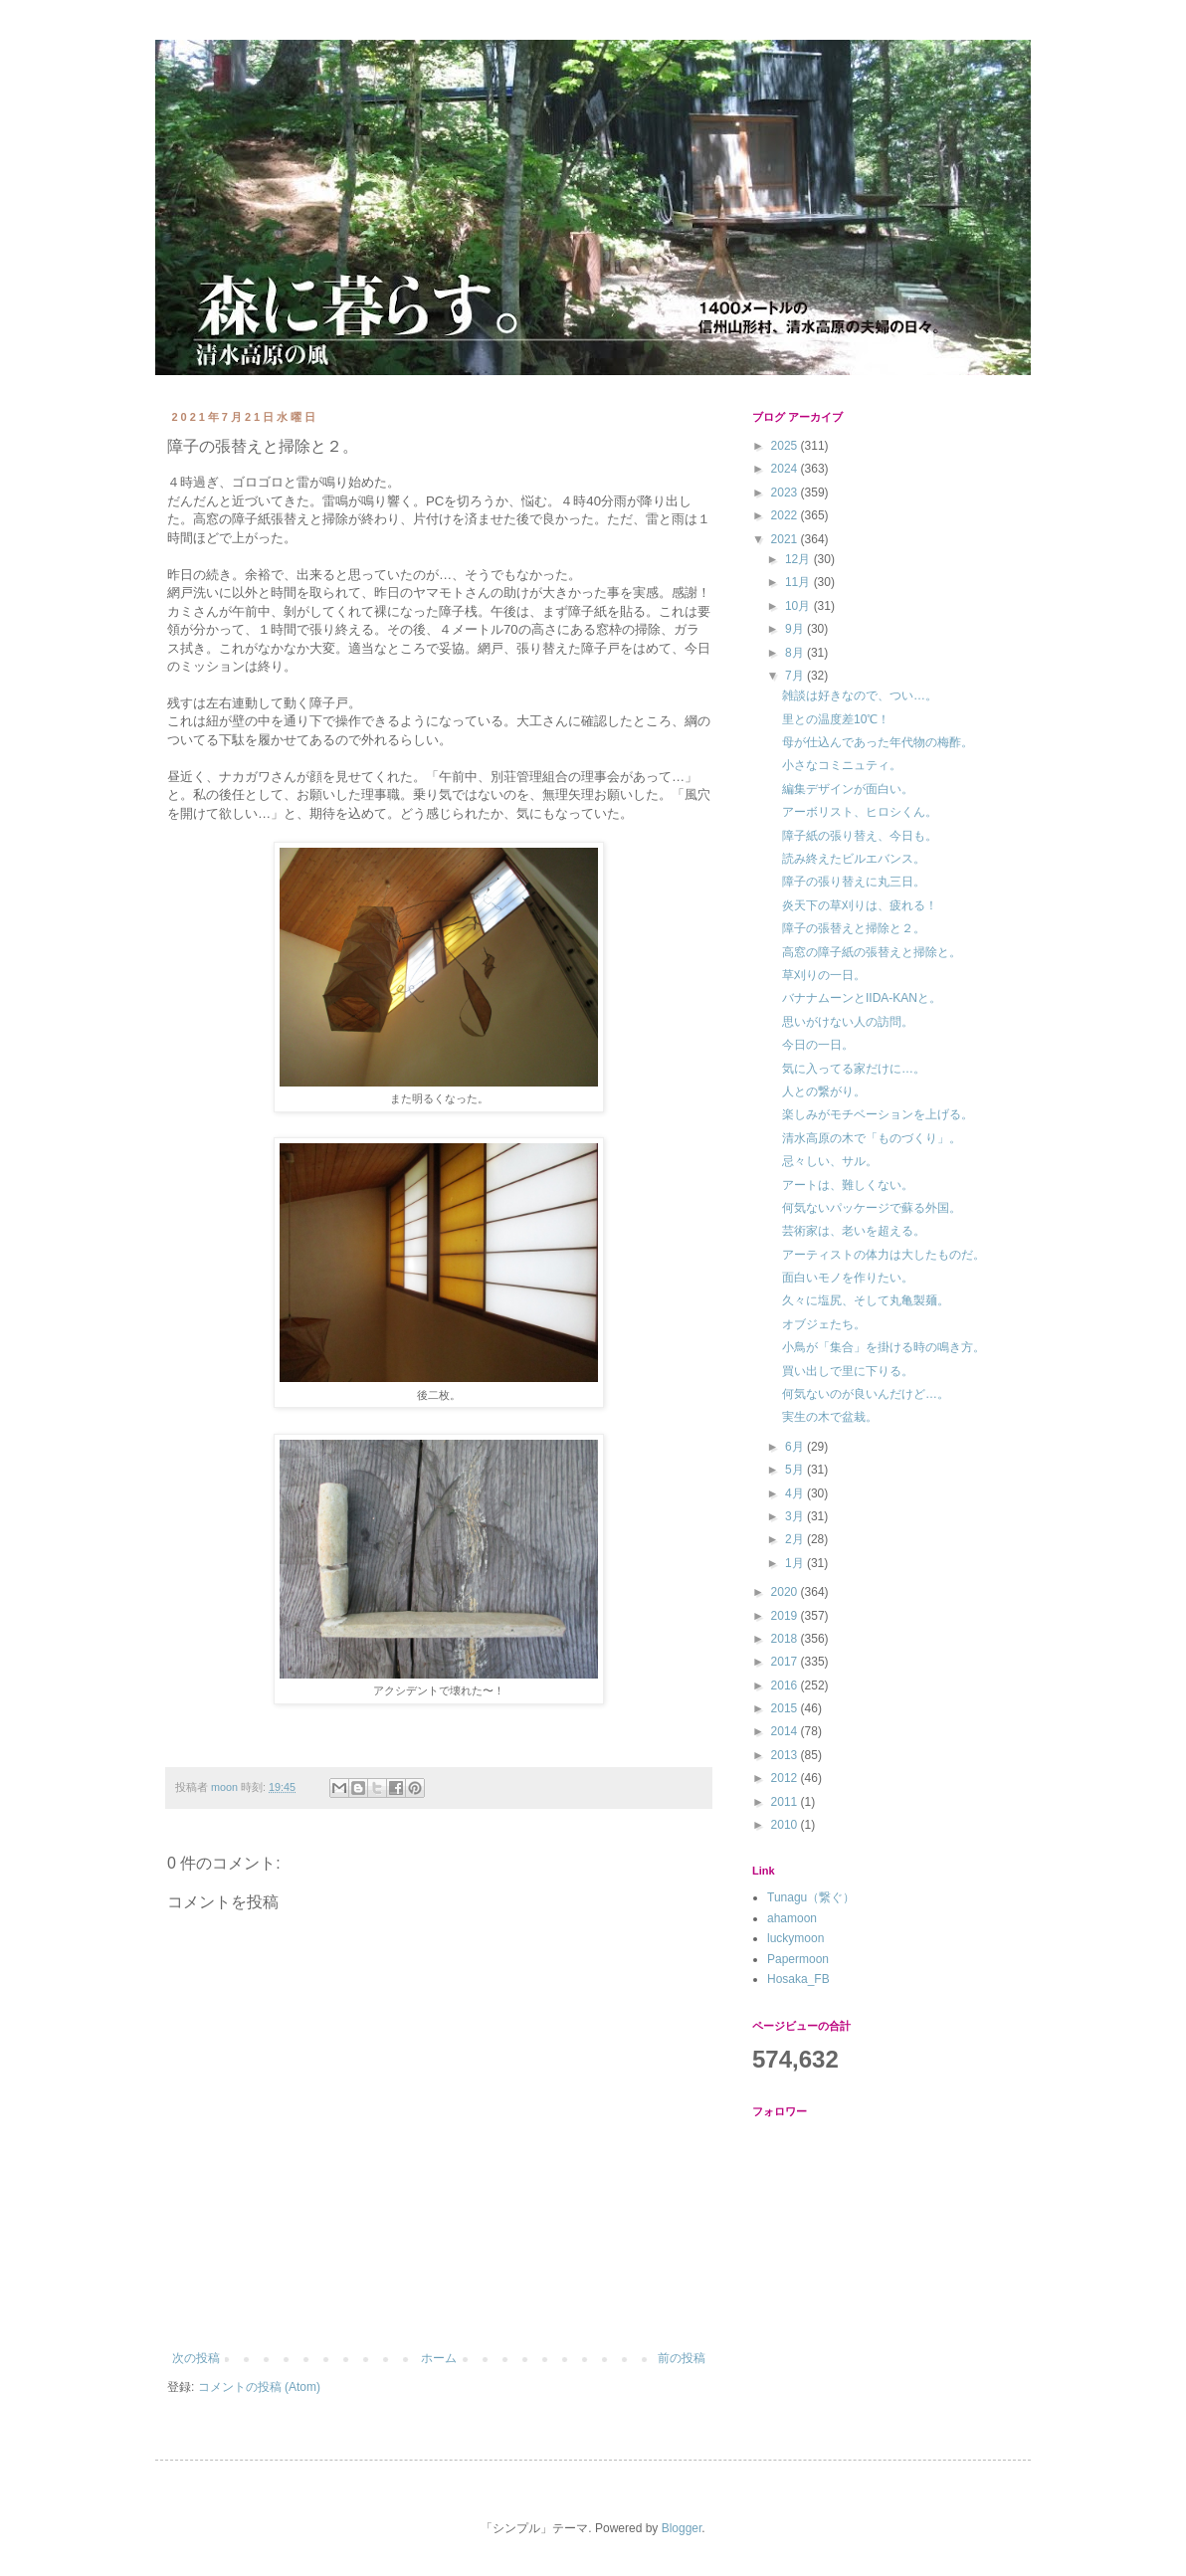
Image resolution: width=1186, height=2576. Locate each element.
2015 (786, 1708)
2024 (786, 469)
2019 (786, 1616)
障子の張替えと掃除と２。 (853, 928)
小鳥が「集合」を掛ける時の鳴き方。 (883, 1347)
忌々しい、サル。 (830, 1161)
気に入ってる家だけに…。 (853, 1069)
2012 (786, 1778)
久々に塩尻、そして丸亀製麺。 (865, 1300)
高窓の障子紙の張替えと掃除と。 (871, 952)
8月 (796, 653)
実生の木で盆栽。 (830, 1417)
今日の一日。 (818, 1045)
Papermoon (798, 1959)
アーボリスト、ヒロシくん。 (859, 812)
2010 (786, 1825)
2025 (786, 446)
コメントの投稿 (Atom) (259, 2387)
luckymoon (795, 1938)
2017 (786, 1662)
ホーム (439, 2358)
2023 (786, 492)
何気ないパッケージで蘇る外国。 (871, 1208)
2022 (786, 515)
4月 (796, 1493)
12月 (799, 559)
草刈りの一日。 (824, 975)
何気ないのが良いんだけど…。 (865, 1394)
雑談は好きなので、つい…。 (859, 695)
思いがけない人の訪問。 (847, 1022)
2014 (786, 1731)
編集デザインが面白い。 (847, 789)
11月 (799, 582)
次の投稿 (196, 2358)
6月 (796, 1447)
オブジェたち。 (824, 1324)
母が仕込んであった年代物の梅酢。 (877, 742)
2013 (786, 1755)
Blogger (682, 2528)
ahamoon (792, 1918)
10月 (799, 606)
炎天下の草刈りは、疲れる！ (859, 905)
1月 (796, 1563)
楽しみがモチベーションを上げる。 (877, 1114)
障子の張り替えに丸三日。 (853, 882)
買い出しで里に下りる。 (847, 1371)
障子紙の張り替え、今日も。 (859, 836)
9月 (796, 629)
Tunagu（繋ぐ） (811, 1897)
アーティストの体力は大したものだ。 (883, 1255)
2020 (786, 1592)
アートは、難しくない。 (847, 1185)
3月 (796, 1516)
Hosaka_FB (798, 1979)
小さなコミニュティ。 (841, 765)
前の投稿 (681, 2358)
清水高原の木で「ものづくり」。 (871, 1138)
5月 (796, 1470)
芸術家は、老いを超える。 (853, 1231)
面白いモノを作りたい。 (847, 1278)
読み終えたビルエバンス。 (853, 859)
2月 (796, 1539)
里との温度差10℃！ (836, 719)
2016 (786, 1685)
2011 (786, 1802)
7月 (796, 676)
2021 (786, 539)
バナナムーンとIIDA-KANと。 (861, 998)
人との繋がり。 (824, 1091)
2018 (786, 1639)
